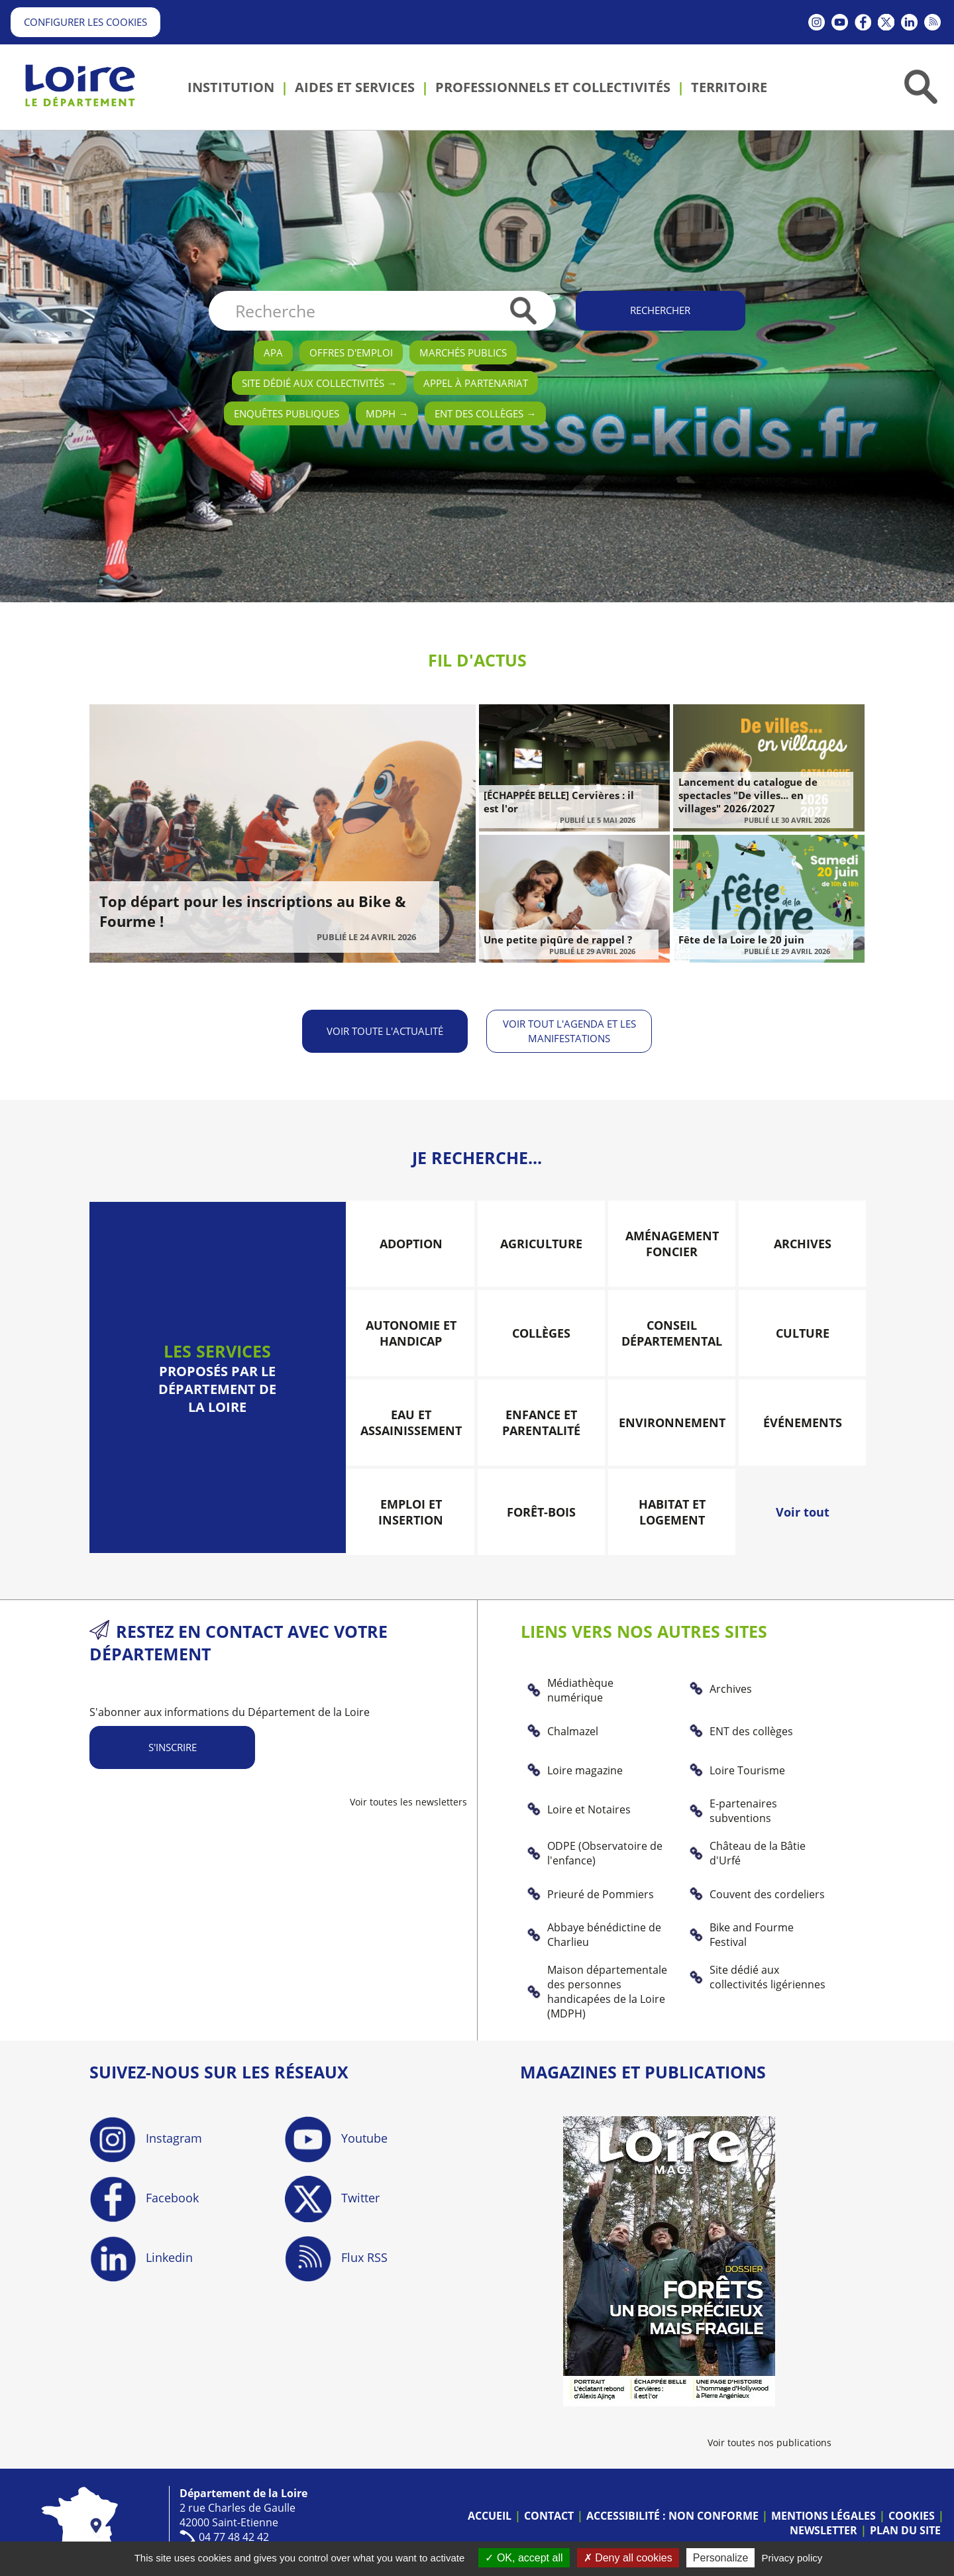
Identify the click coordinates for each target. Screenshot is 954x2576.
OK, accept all (523, 2557)
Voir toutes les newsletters (408, 1800)
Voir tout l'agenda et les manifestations (570, 1030)
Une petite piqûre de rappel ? (558, 939)
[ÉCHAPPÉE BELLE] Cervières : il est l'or (559, 801)
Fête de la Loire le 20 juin (741, 939)
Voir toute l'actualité (384, 1030)
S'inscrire (172, 1745)
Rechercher (660, 310)
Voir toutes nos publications (769, 2441)
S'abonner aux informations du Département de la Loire (229, 1710)
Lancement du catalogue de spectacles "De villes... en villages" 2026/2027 (748, 795)
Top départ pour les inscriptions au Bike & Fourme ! (252, 911)
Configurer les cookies (85, 21)
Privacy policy (792, 2557)
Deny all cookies (628, 2557)
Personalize (721, 2557)
